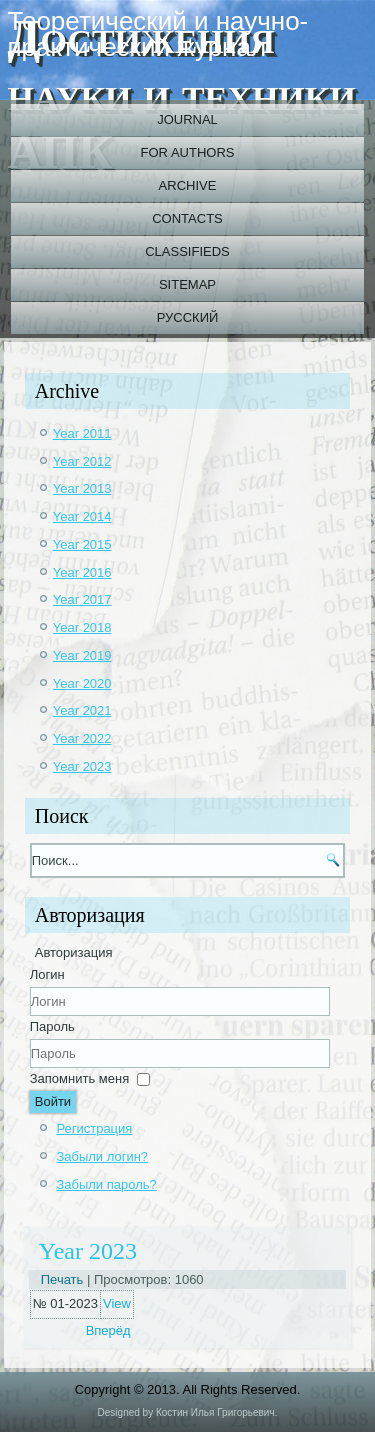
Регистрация (94, 1128)
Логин (47, 974)
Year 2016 (82, 572)
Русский (188, 317)
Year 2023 (82, 766)
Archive (188, 185)
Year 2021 (82, 710)
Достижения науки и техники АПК (182, 94)
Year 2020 (82, 683)
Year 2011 (82, 433)
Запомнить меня (79, 1078)
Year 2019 (82, 655)
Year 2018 (82, 627)
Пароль (52, 1026)
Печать (64, 1279)
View (117, 1303)
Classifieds (187, 251)
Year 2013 (82, 488)
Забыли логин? (102, 1156)
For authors (188, 152)
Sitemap (187, 284)
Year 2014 (82, 516)
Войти (53, 1101)
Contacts (187, 218)
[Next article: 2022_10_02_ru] (108, 1330)
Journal (187, 119)
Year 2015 (82, 544)
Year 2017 (82, 599)
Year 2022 (82, 738)
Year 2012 (82, 461)
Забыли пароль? (106, 1184)
